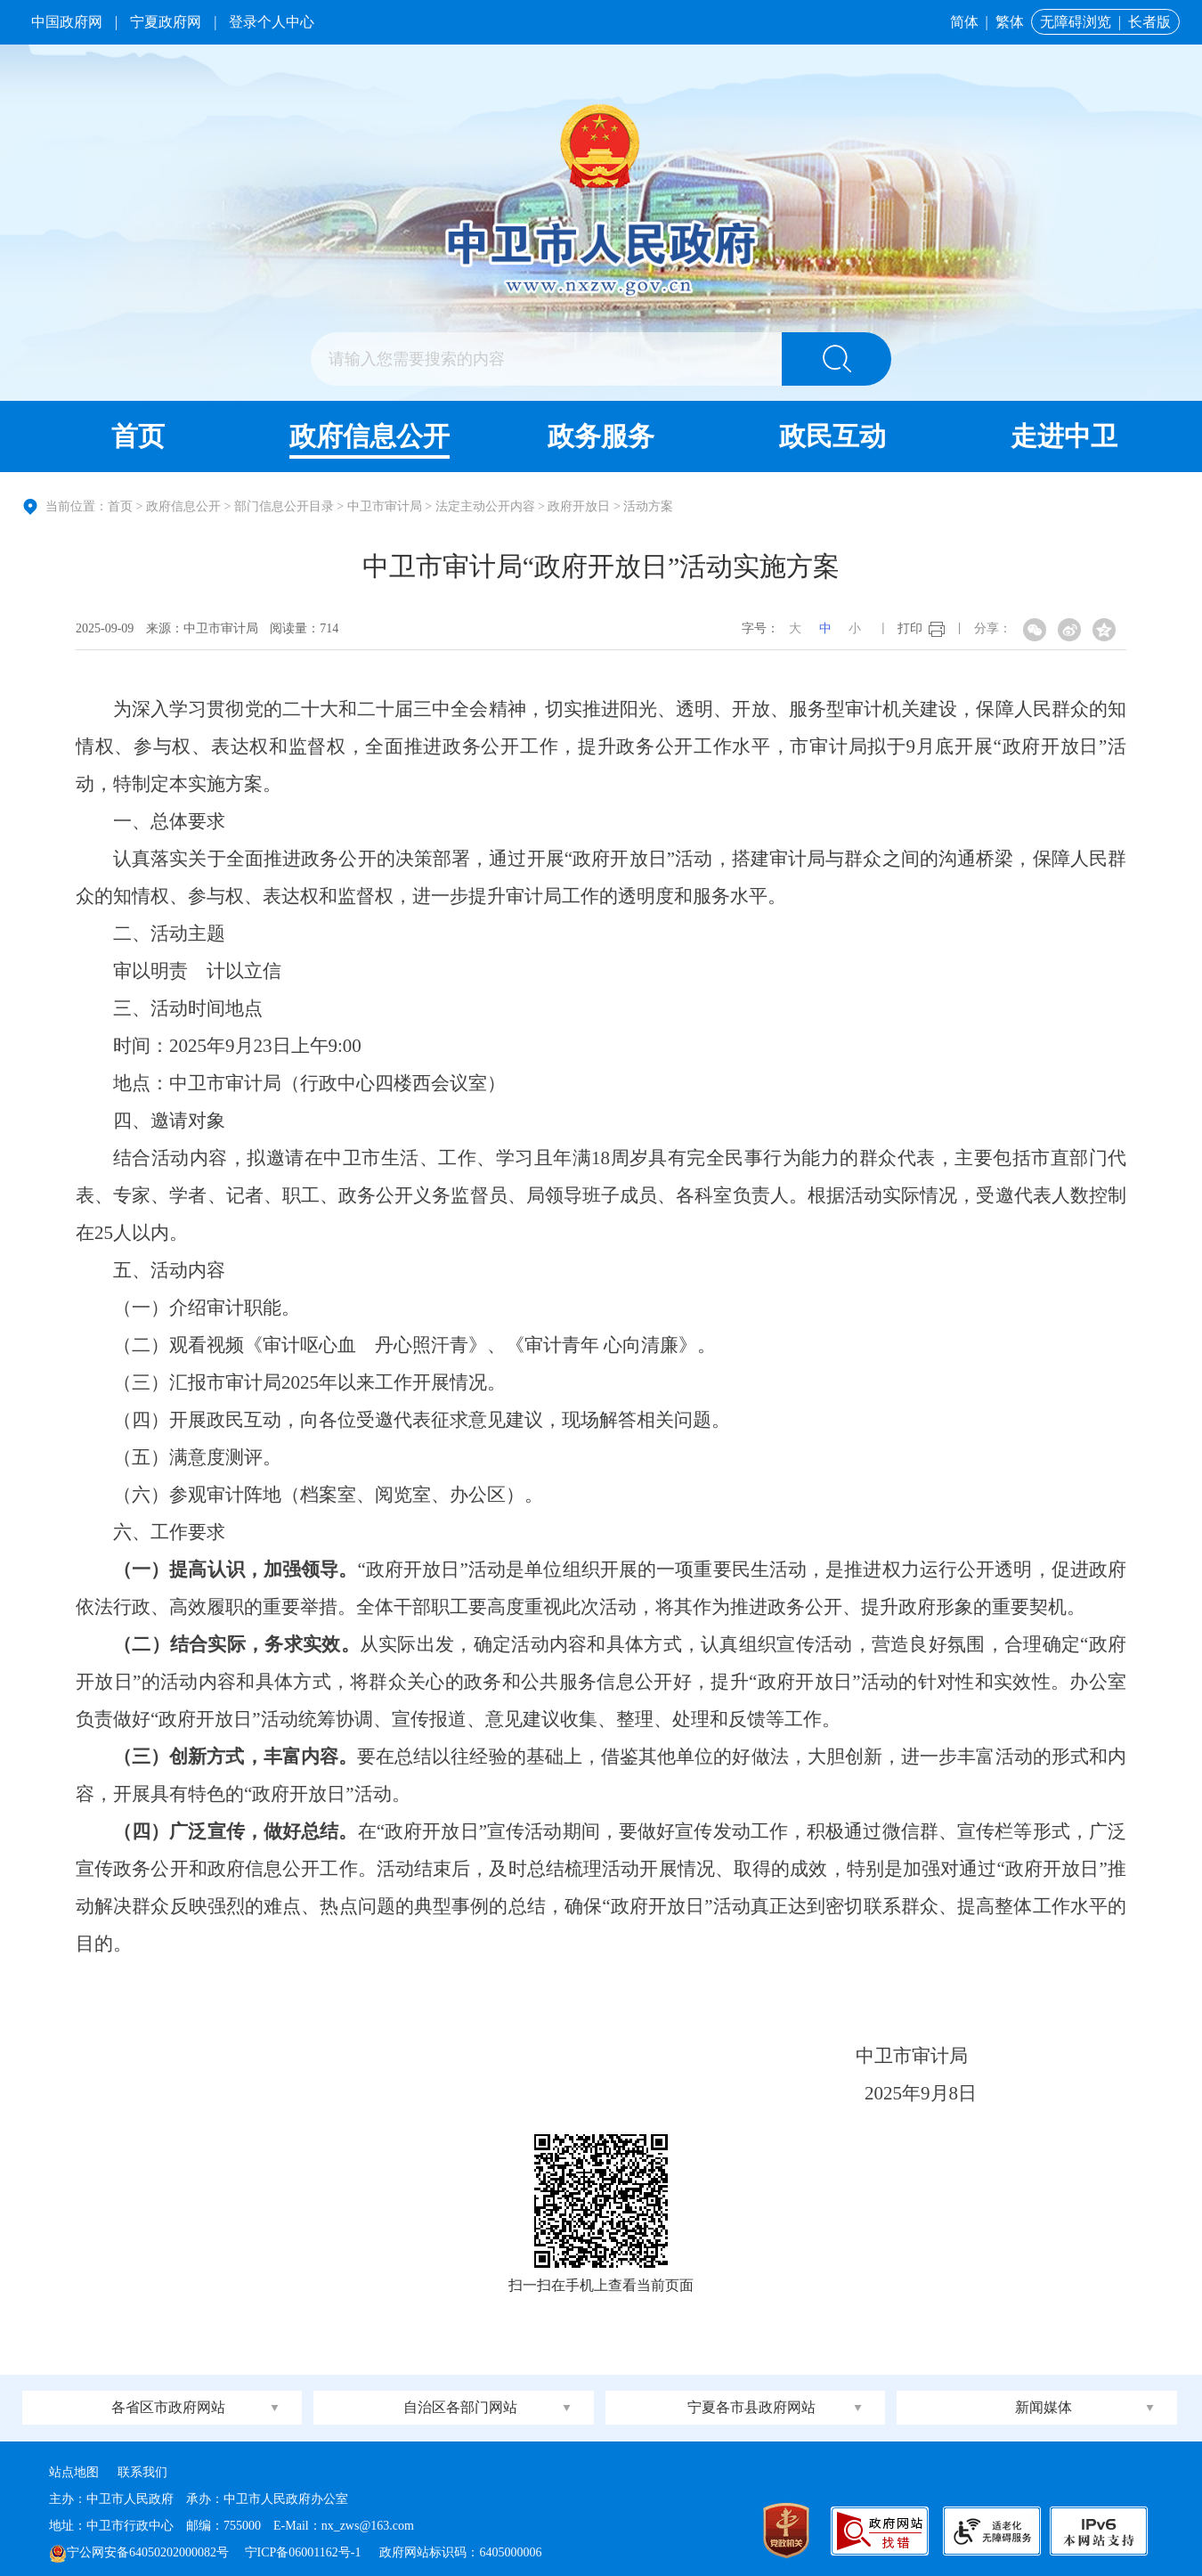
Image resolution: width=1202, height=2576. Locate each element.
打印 (909, 628)
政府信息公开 (369, 436)
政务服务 (601, 436)
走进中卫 (1064, 436)
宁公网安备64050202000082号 (139, 2552)
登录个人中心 (271, 21)
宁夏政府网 (165, 21)
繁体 (1009, 21)
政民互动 (832, 436)
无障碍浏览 (1075, 21)
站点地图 (74, 2472)
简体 (964, 21)
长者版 (1149, 21)
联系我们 (142, 2472)
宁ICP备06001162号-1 (304, 2552)
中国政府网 (66, 21)
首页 (138, 436)
